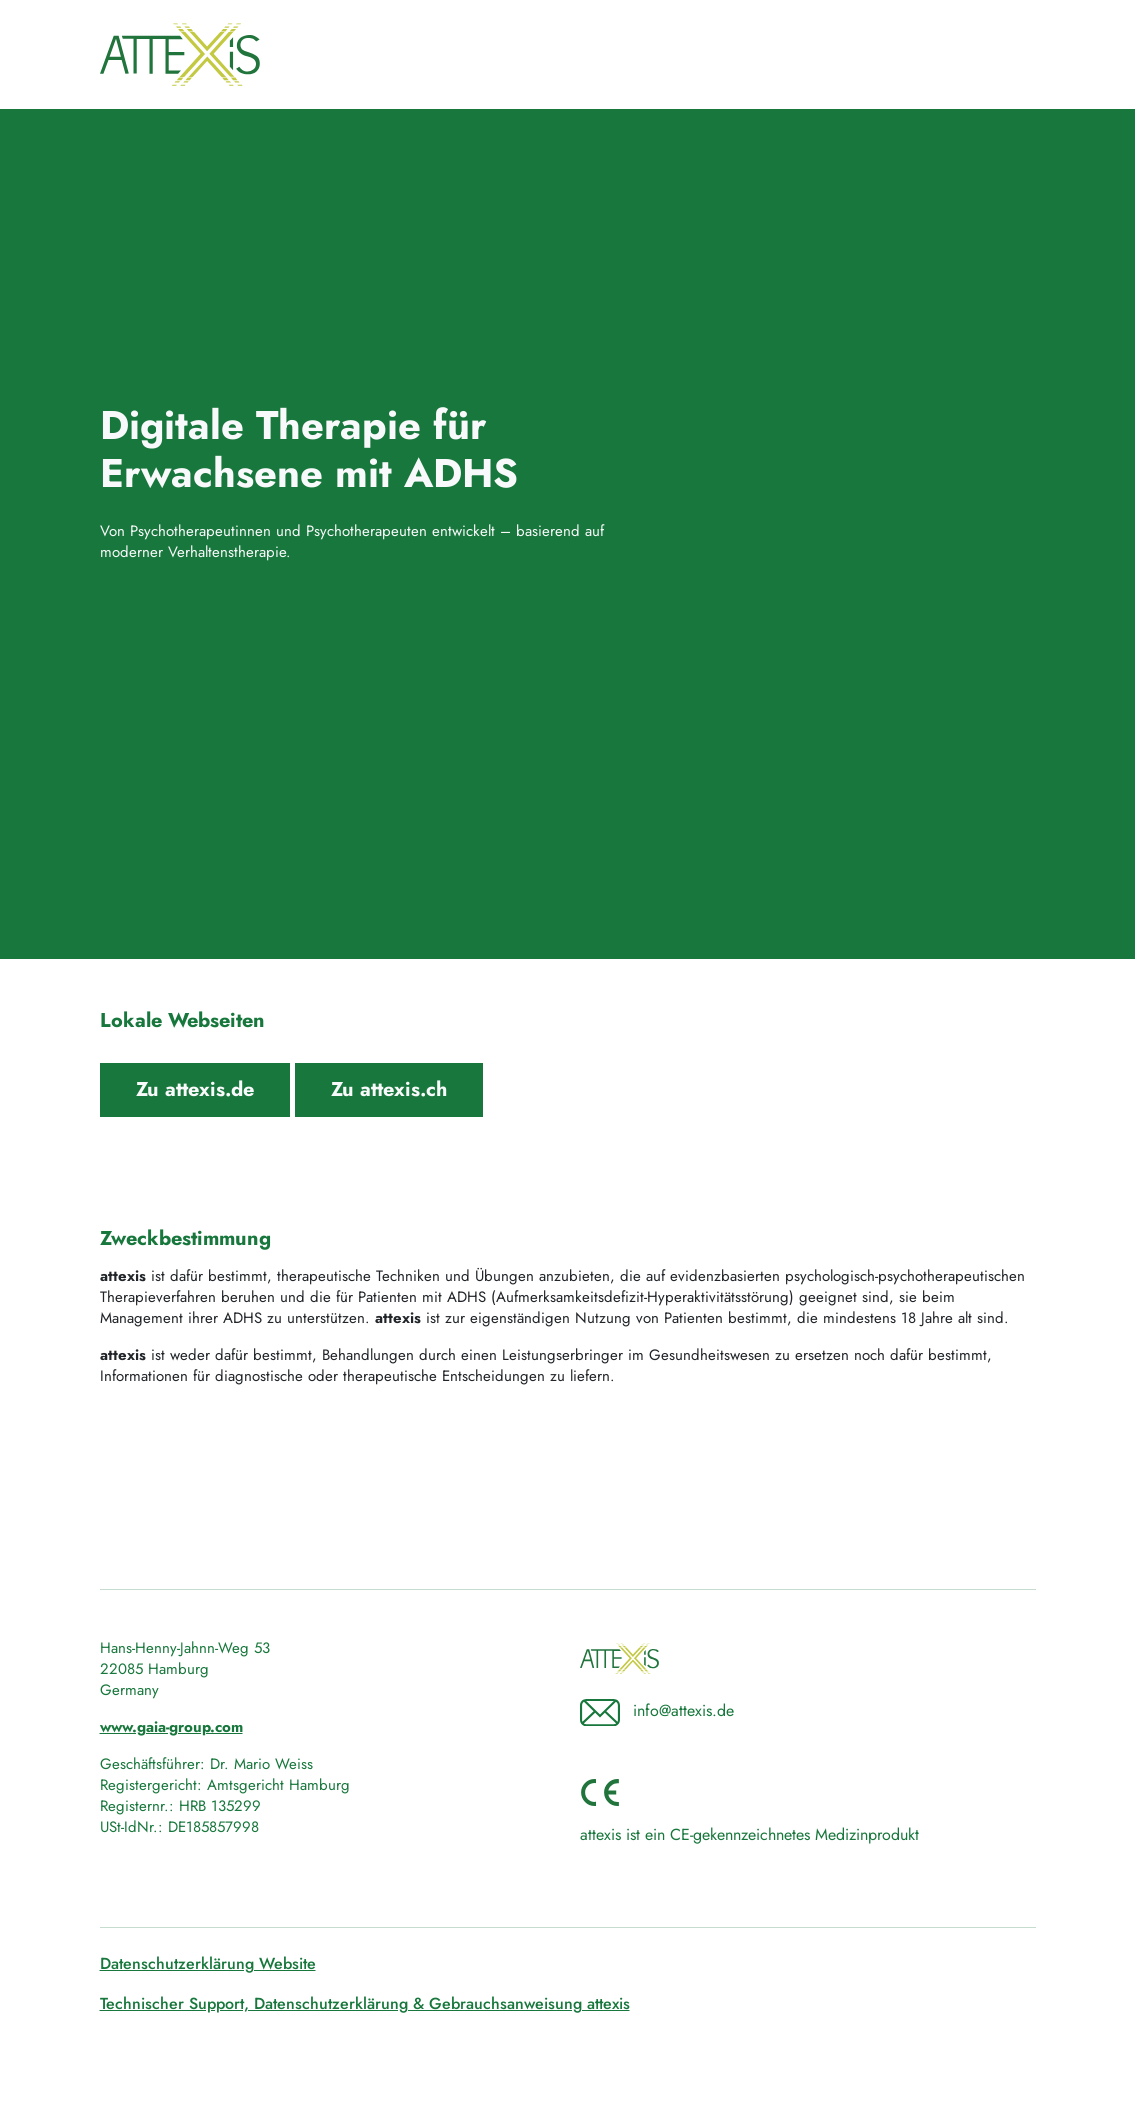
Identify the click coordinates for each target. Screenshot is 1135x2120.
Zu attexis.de (195, 1089)
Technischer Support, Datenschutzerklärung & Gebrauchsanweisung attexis (365, 2003)
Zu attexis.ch (389, 1089)
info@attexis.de (683, 1710)
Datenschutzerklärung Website (208, 1963)
